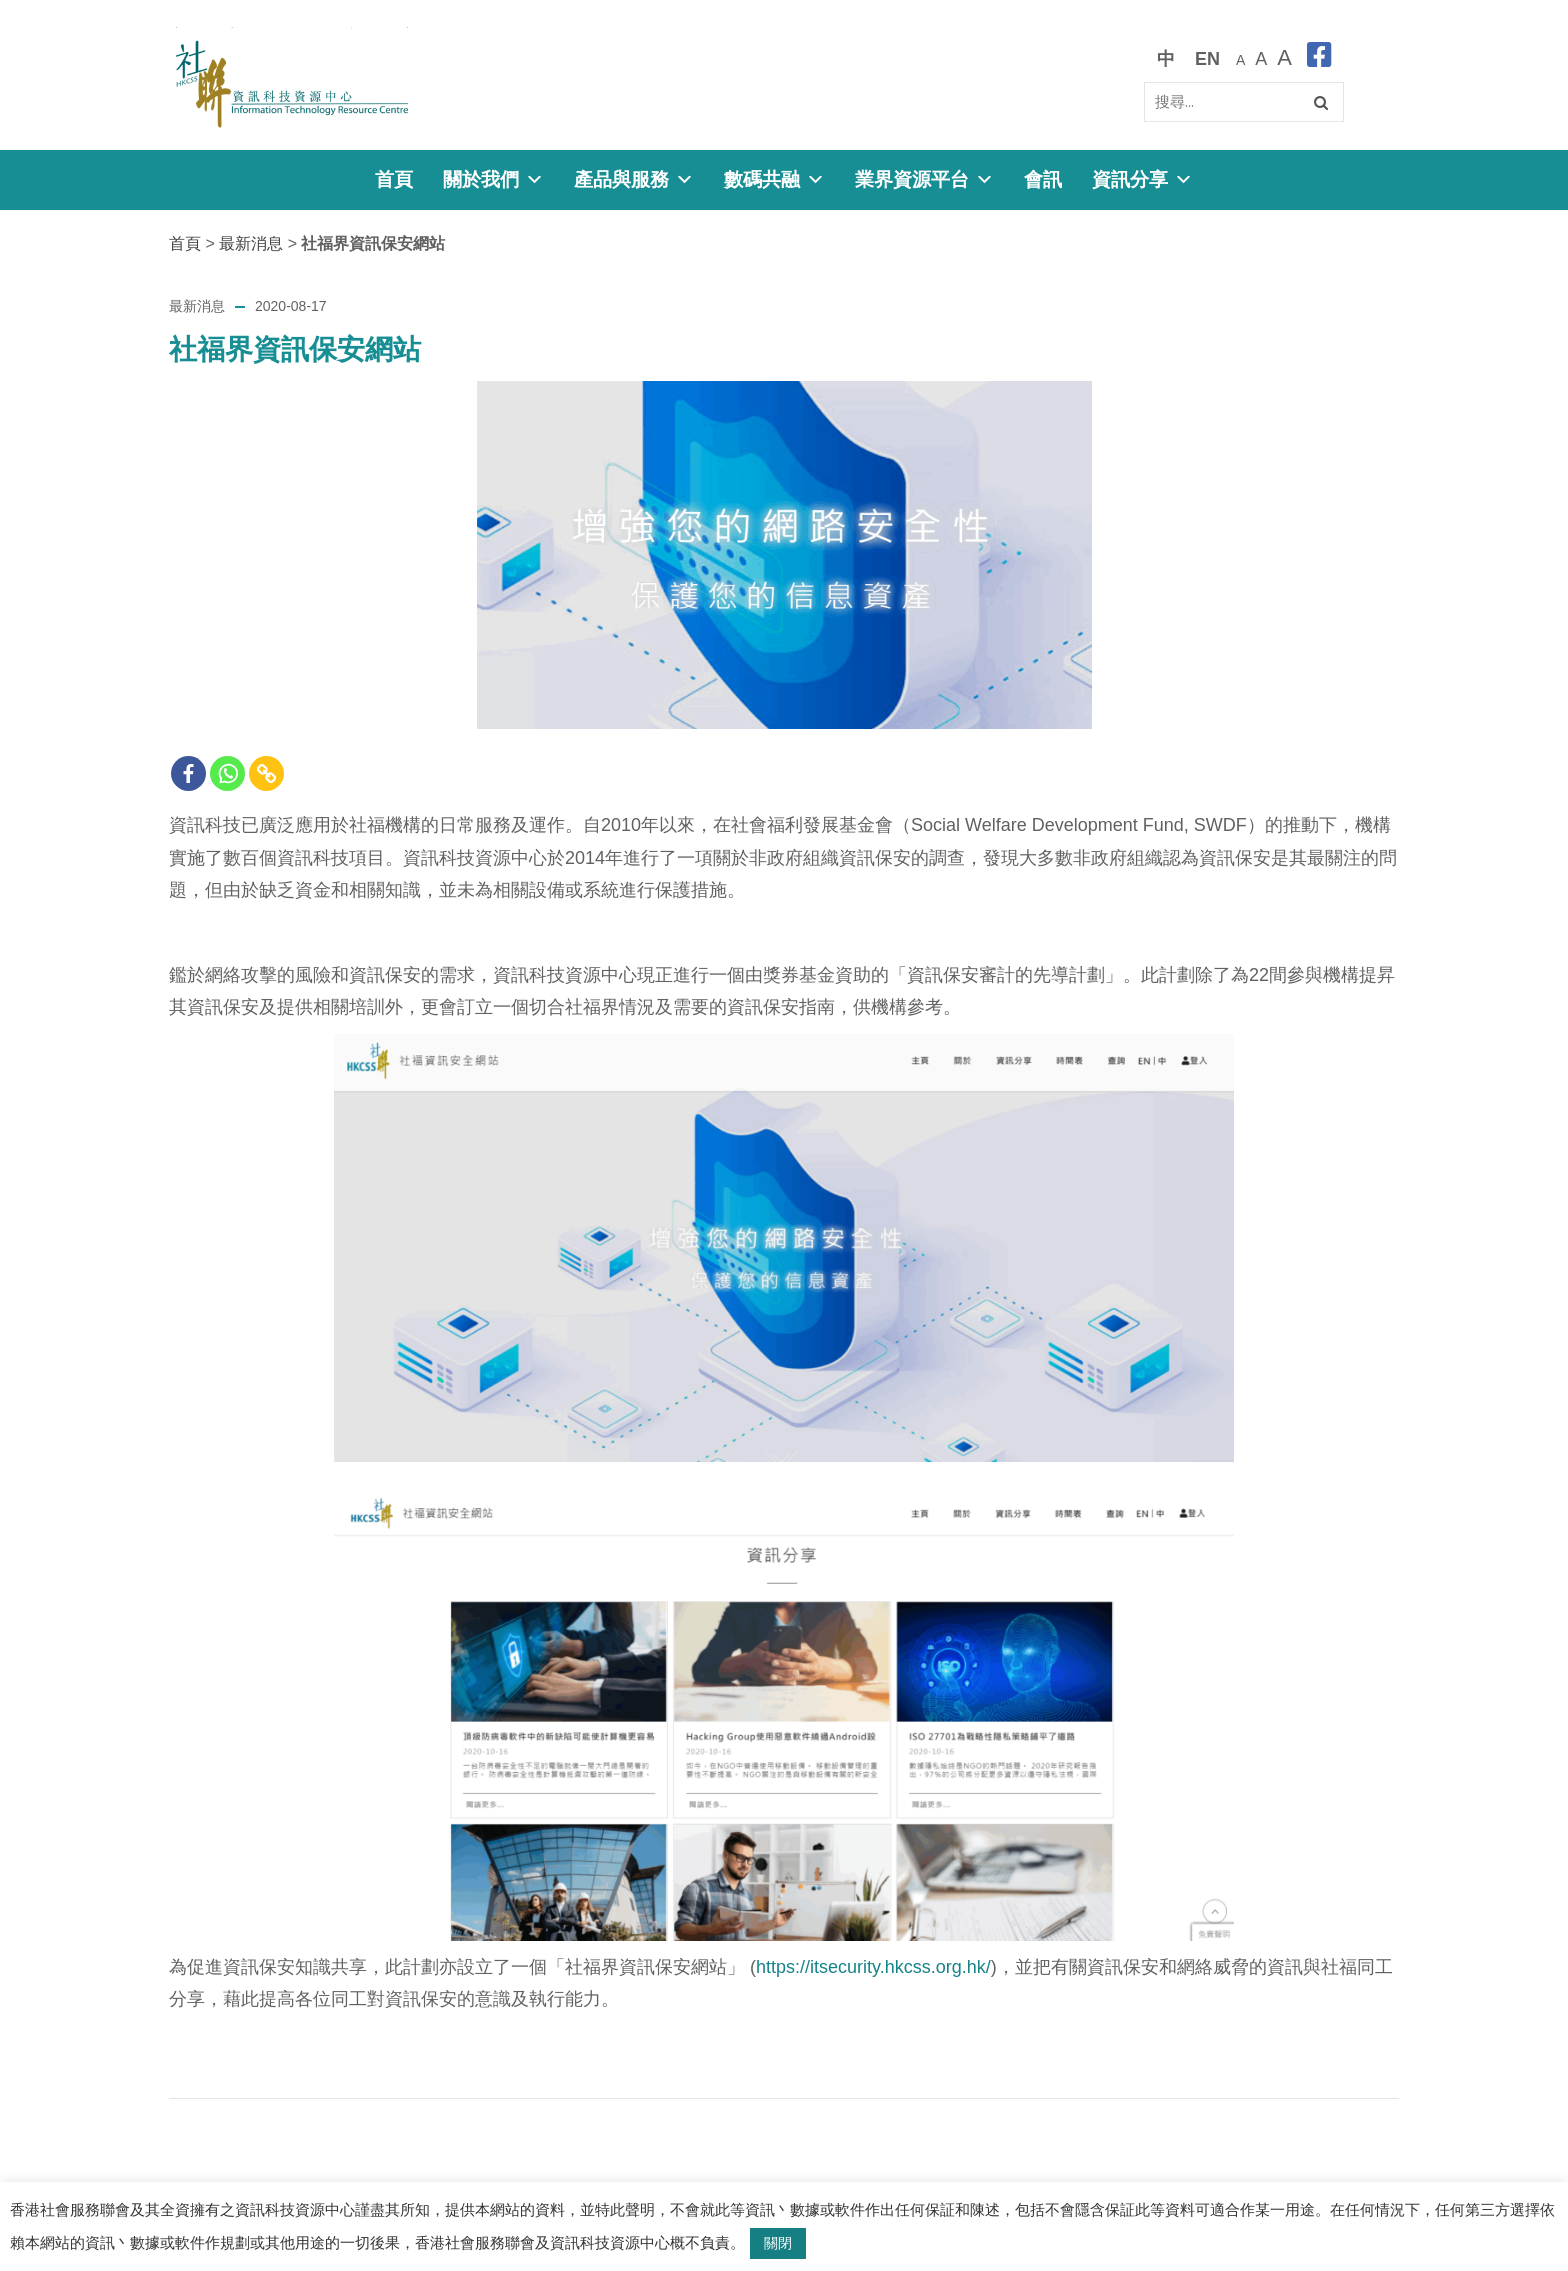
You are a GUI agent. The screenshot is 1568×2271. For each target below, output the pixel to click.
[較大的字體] (1261, 58)
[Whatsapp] (227, 773)
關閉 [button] (778, 2243)
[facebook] (1319, 58)
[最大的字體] (1284, 58)
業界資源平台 (924, 179)
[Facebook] (188, 773)
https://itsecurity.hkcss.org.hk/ (873, 1967)
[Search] (1244, 102)
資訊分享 (1142, 179)
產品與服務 (634, 179)
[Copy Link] (266, 773)
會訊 (1043, 179)
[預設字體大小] (1240, 58)
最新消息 (251, 243)
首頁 (394, 179)
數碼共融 (774, 179)
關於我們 (493, 179)
